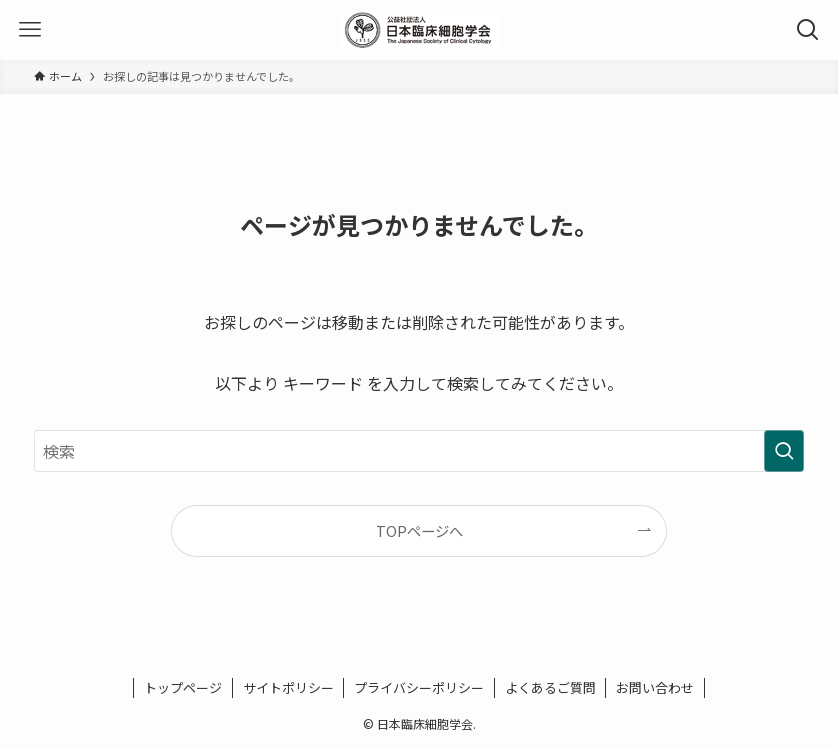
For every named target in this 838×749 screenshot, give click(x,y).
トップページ (183, 687)
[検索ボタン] (808, 30)
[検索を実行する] (784, 451)
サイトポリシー (288, 687)
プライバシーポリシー (419, 687)
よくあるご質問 (550, 687)
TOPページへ (419, 530)
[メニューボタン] (30, 30)
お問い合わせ (655, 687)
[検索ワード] (419, 451)
